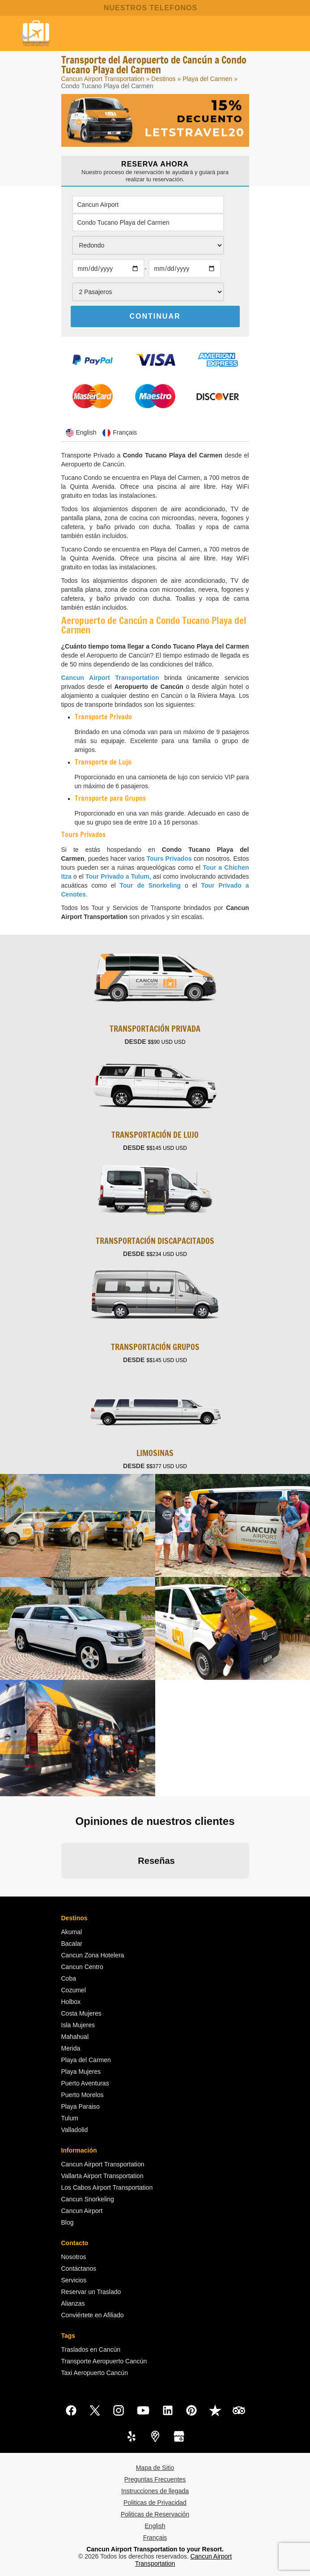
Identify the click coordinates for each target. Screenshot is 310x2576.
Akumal (71, 1931)
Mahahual (75, 2036)
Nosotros (73, 2256)
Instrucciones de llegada (155, 2491)
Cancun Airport (82, 2210)
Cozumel (73, 1990)
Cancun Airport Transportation (102, 78)
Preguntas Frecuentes (155, 2479)
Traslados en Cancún (91, 2349)
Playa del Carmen (208, 78)
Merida (71, 2048)
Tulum (69, 2118)
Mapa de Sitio (155, 2467)
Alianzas (73, 2303)
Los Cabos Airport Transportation (107, 2187)
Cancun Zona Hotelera (92, 1955)
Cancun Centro (82, 1966)
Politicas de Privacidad (155, 2502)
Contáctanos (79, 2268)
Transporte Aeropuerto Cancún (104, 2361)
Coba (68, 1978)
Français (155, 2537)
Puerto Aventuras (85, 2083)
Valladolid (74, 2129)
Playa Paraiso (80, 2106)
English (155, 2525)
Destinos (163, 78)
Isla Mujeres (78, 2025)
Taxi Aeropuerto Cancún (94, 2372)
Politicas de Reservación (155, 2514)
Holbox (71, 2001)
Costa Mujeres (81, 2013)
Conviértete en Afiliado (92, 2315)
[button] (61, 1887)
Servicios (74, 2280)
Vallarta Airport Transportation (102, 2175)
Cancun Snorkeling (87, 2199)
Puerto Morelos (82, 2094)
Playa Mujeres (81, 2071)
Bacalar (71, 1943)
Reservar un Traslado (91, 2291)
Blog (67, 2222)
